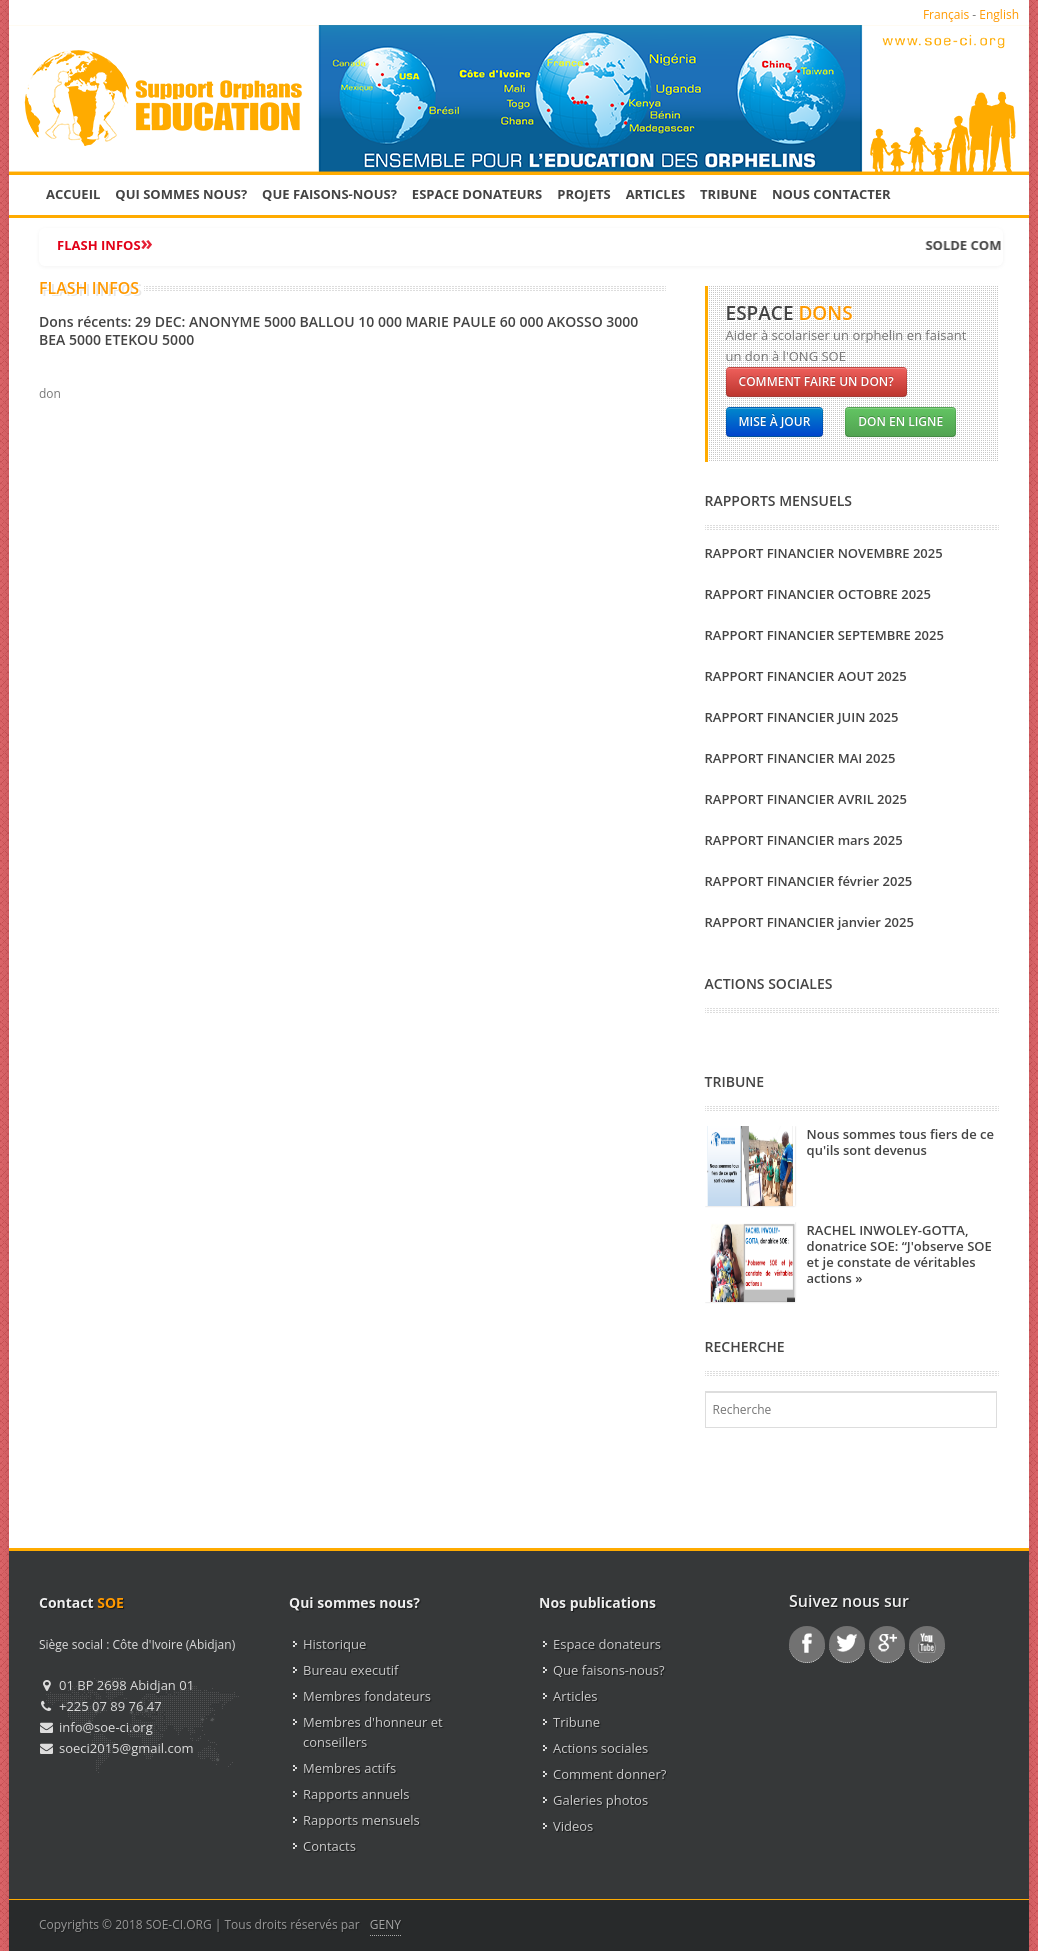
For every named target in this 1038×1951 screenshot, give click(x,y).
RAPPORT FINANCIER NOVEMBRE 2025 (824, 553)
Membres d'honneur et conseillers (373, 1732)
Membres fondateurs (367, 1696)
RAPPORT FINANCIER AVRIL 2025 (806, 799)
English (999, 14)
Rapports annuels (356, 1794)
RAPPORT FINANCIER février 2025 (809, 881)
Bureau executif (350, 1670)
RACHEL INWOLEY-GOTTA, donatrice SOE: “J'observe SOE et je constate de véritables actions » (899, 1254)
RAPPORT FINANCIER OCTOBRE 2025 (818, 594)
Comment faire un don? (816, 381)
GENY (385, 1924)
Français (946, 14)
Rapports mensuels (361, 1820)
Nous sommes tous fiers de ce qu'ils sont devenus (900, 1142)
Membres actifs (349, 1768)
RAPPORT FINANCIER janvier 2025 (809, 922)
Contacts (329, 1846)
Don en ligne (900, 421)
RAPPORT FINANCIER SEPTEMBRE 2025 (824, 635)
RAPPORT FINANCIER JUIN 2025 (802, 717)
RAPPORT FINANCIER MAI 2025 (800, 758)
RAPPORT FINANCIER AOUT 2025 (806, 676)
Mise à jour (775, 421)
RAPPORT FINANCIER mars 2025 (804, 840)
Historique (334, 1644)
